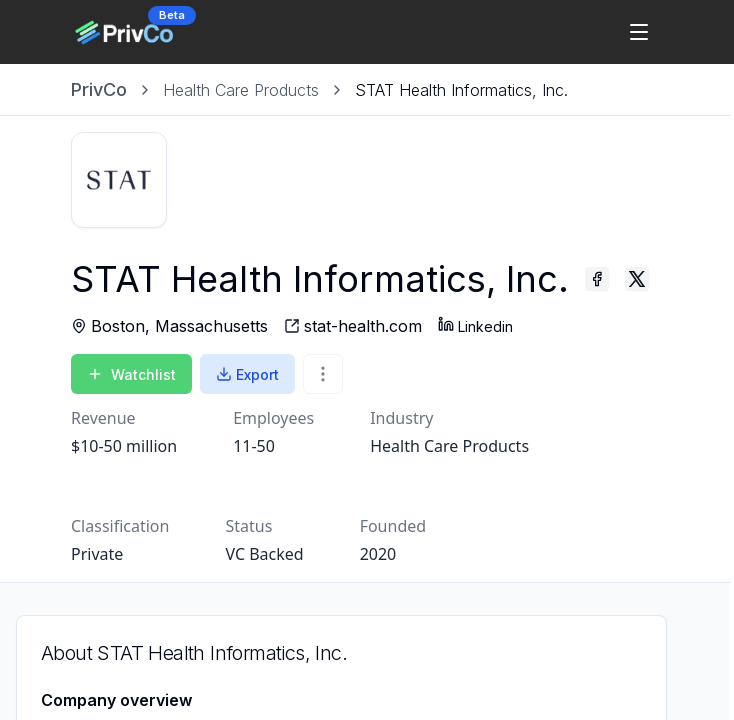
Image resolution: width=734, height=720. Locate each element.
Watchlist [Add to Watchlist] (131, 374)
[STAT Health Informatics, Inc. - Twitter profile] (637, 279)
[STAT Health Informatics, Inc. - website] (353, 326)
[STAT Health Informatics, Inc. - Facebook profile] (597, 279)
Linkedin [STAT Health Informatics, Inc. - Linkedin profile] (475, 325)
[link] (461, 90)
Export (247, 374)
